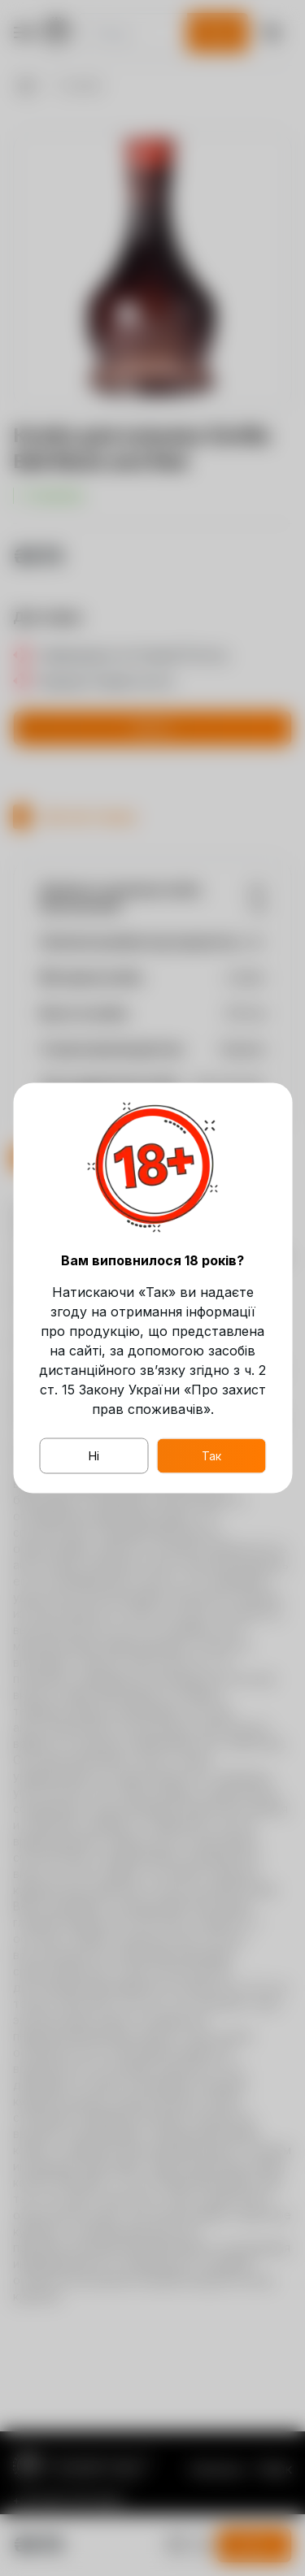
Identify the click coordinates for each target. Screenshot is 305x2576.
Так (211, 1456)
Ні (94, 1456)
